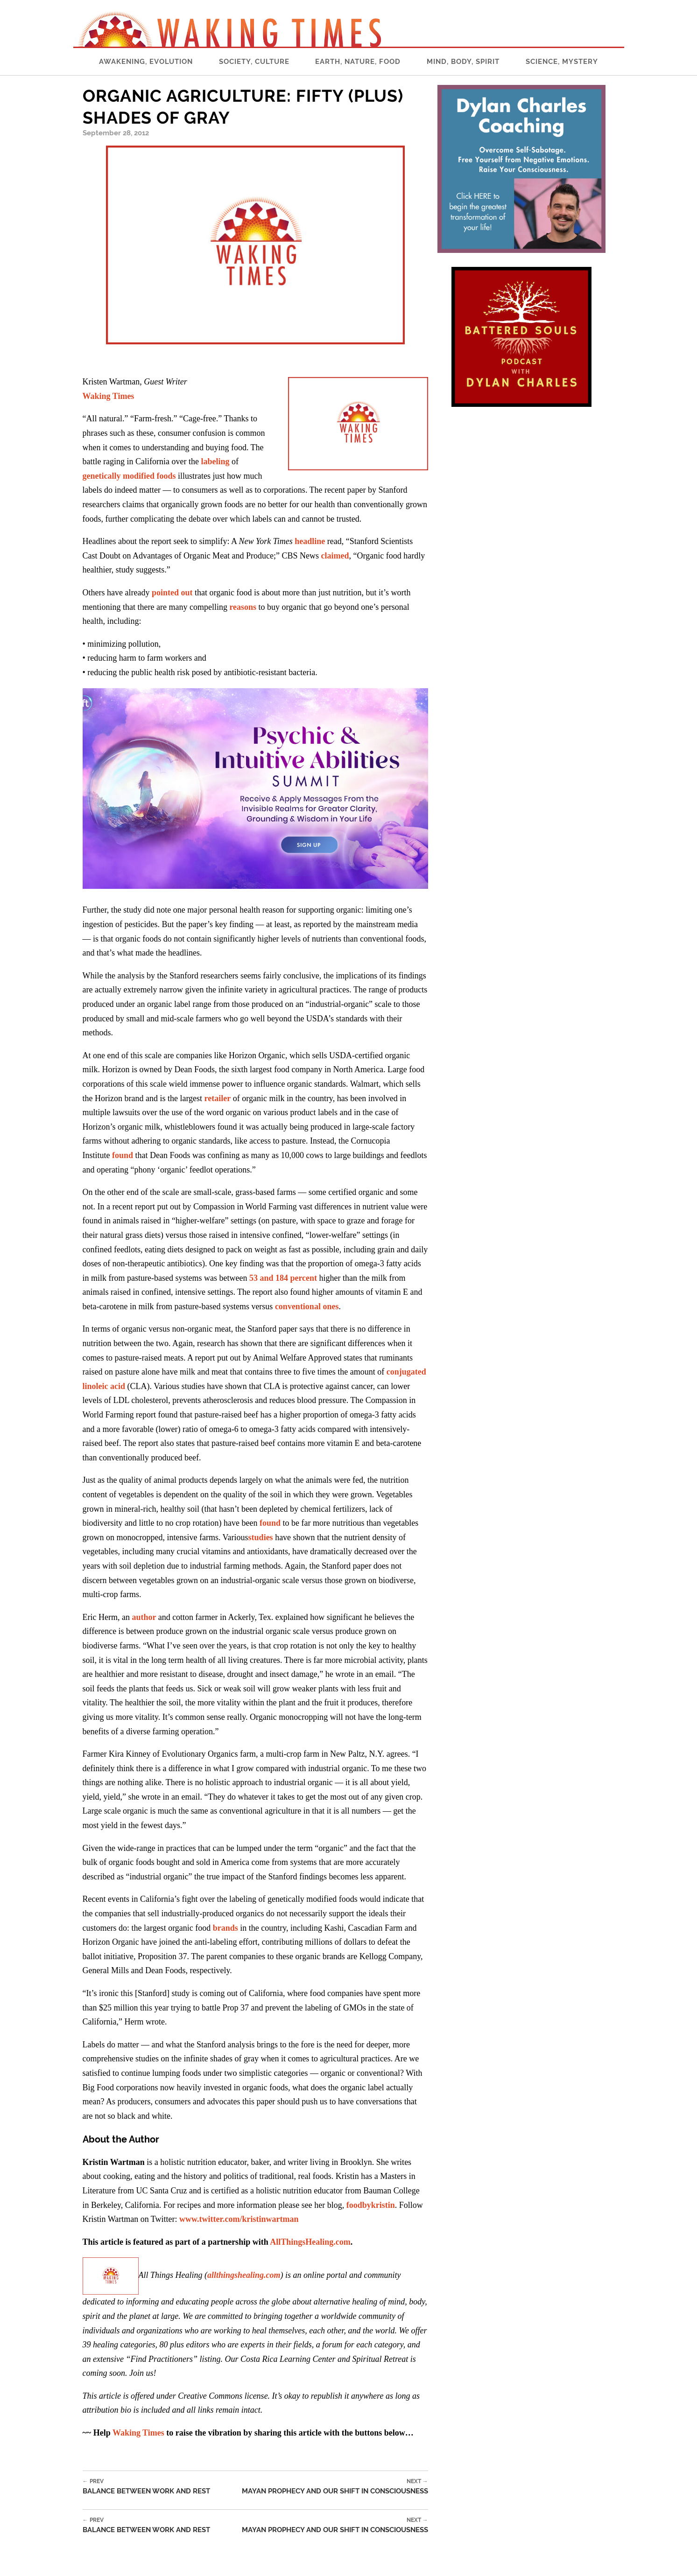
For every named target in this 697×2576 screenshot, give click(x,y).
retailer (217, 1098)
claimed (334, 555)
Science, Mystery (562, 61)
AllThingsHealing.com (310, 2242)
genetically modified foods (129, 476)
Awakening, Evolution (146, 61)
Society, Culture (254, 61)
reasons (243, 607)
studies (260, 1537)
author (144, 1617)
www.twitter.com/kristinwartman (238, 2219)
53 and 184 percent (283, 1278)
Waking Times (138, 2432)
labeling (214, 461)
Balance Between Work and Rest (146, 2486)
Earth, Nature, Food (358, 61)
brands (225, 1928)
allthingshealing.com (244, 2275)
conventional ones (307, 1306)
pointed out (172, 592)
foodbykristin (370, 2205)
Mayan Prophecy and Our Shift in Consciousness (335, 2486)
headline (310, 541)
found (122, 1155)
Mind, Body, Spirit (463, 61)
